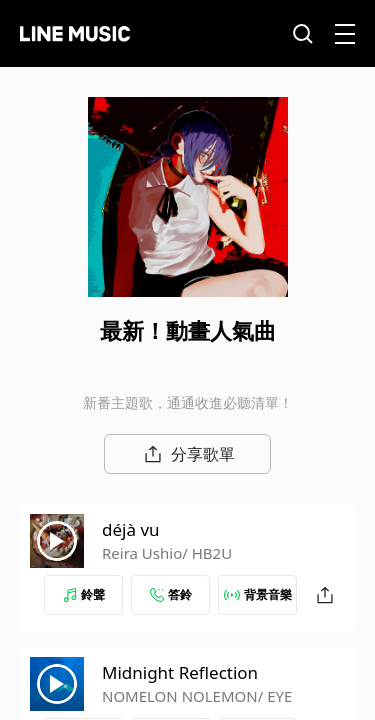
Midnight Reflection (180, 672)
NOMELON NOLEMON (180, 696)
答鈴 (171, 594)
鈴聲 (84, 594)
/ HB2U (207, 553)
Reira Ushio (142, 553)
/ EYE (275, 696)
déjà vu (131, 529)
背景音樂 (258, 594)
